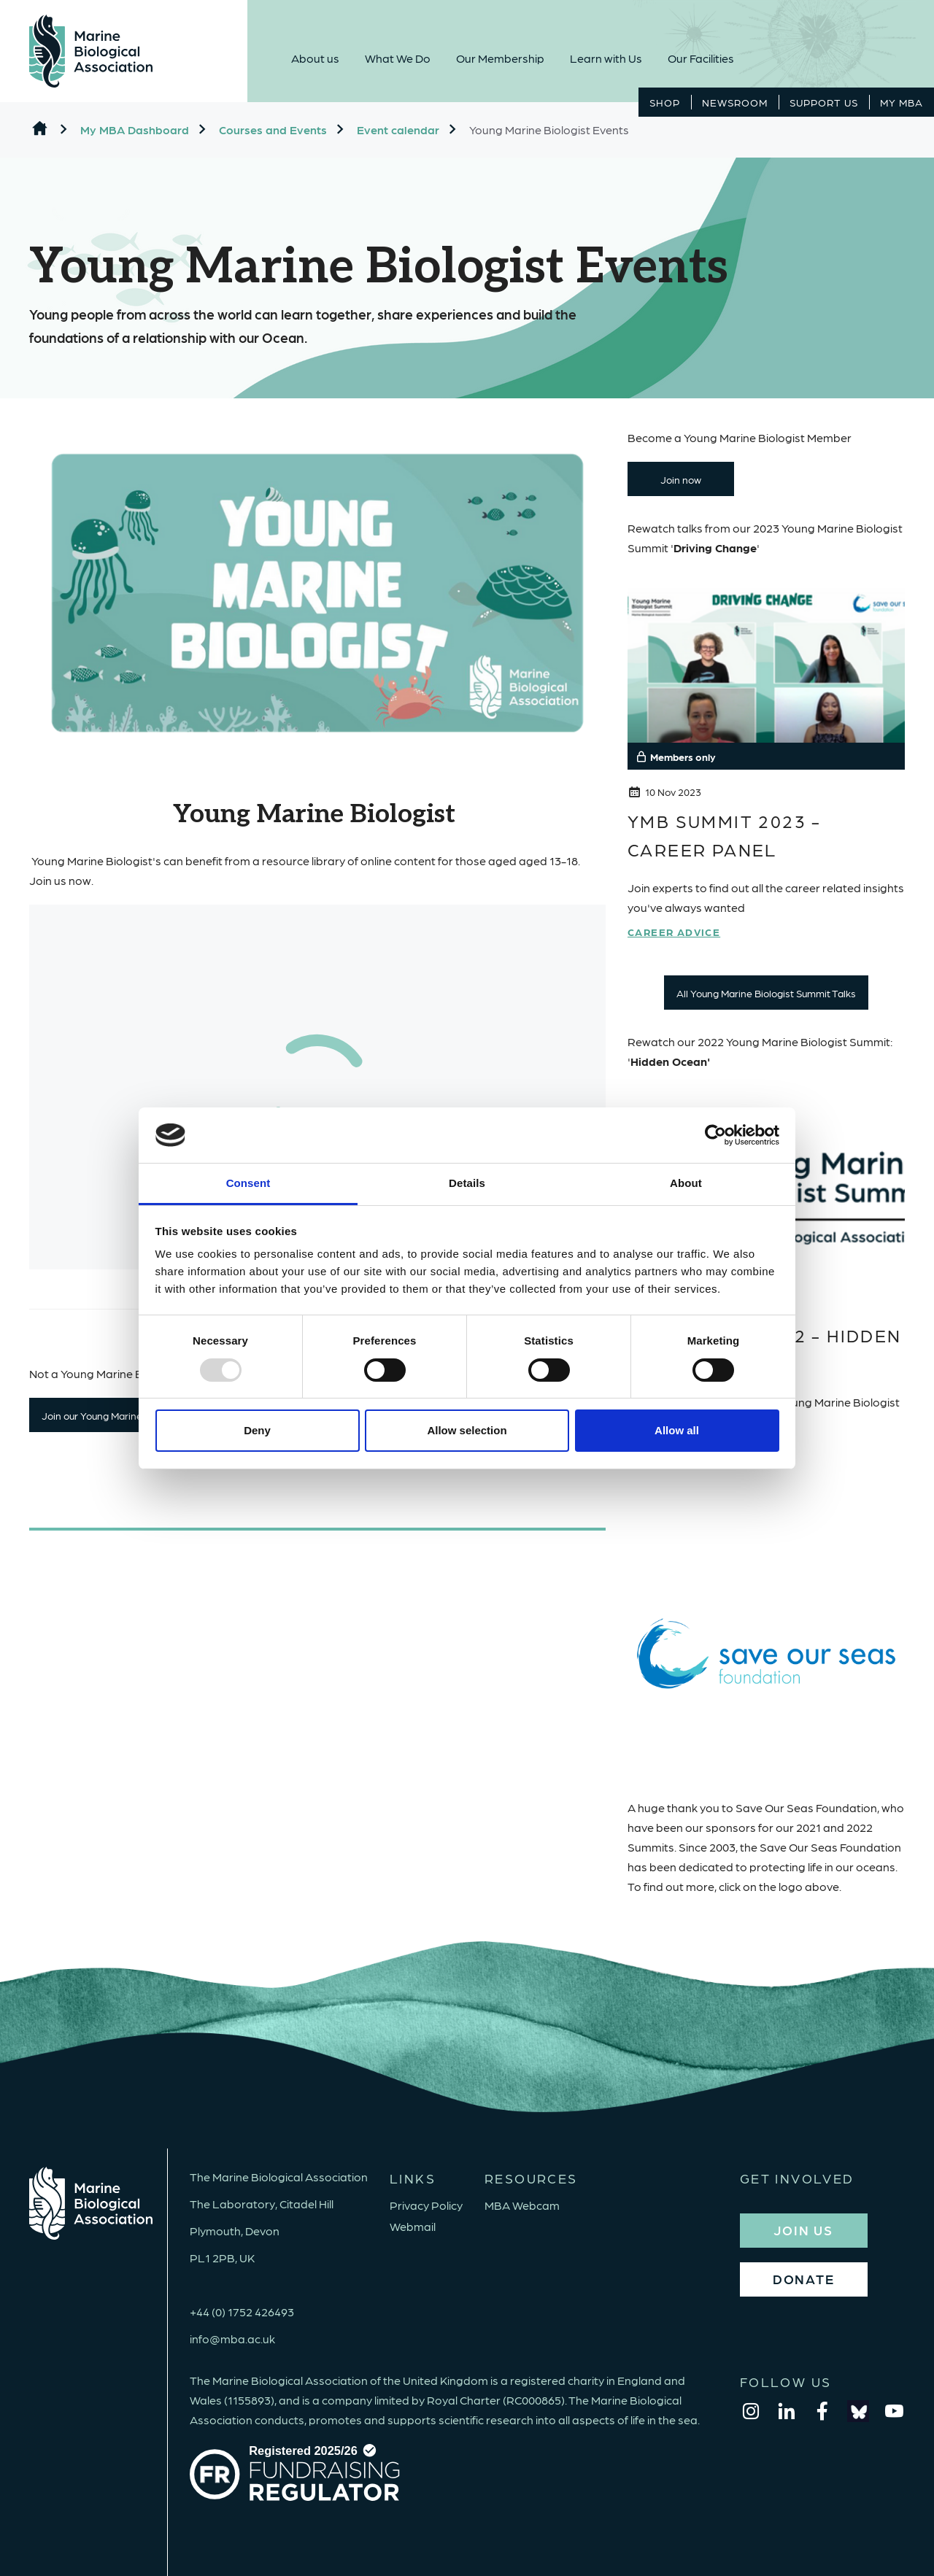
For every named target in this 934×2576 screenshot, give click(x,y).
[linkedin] (787, 2411)
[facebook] (822, 2411)
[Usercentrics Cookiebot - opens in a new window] (715, 1135)
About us (315, 58)
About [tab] (686, 1183)
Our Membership (500, 58)
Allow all (677, 1430)
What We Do (398, 58)
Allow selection (466, 1430)
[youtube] (894, 2411)
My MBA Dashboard (134, 129)
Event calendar (398, 129)
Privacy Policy (426, 2205)
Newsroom (735, 102)
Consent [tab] (248, 1183)
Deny (257, 1430)
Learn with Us (606, 58)
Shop (664, 102)
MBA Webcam (522, 2205)
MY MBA (901, 102)
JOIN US (803, 2229)
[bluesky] (858, 2411)
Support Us (824, 102)
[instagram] (751, 2411)
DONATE (804, 2278)
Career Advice (674, 931)
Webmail (413, 2226)
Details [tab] (467, 1183)
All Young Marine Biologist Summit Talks (766, 993)
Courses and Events (273, 129)
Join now (680, 479)
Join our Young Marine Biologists (115, 1415)
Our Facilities (701, 58)
